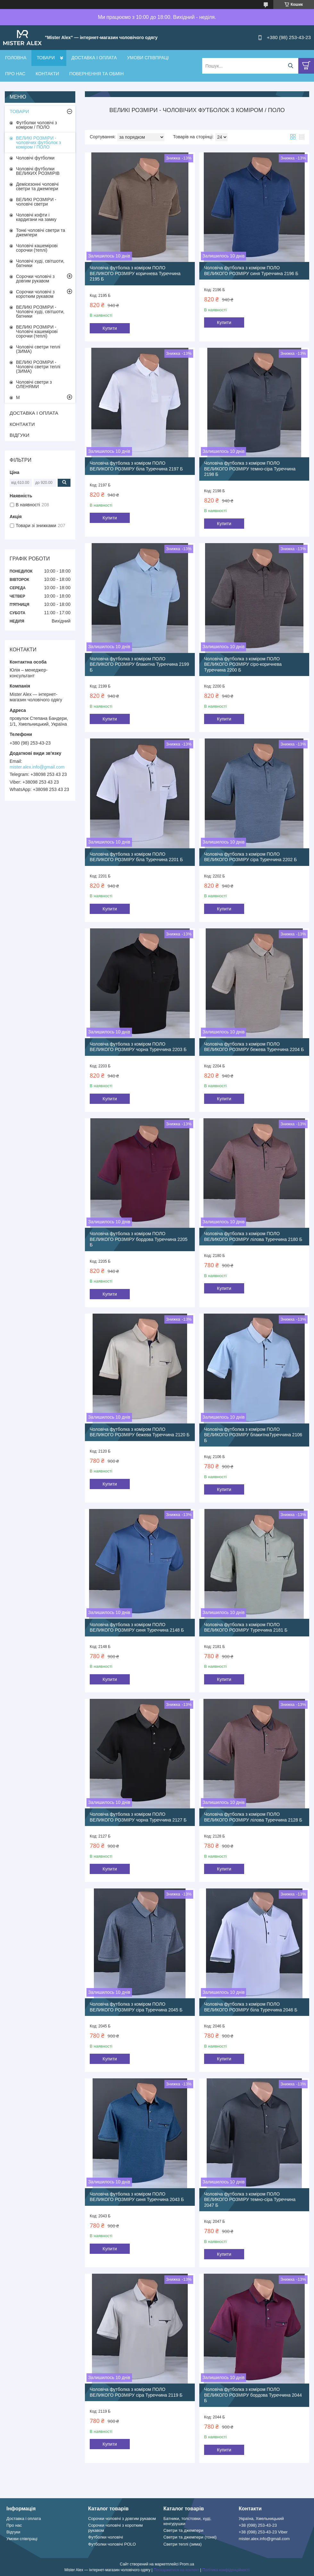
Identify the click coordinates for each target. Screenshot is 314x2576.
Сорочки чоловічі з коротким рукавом (35, 294)
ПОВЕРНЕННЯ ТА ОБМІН (96, 73)
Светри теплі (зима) (182, 2544)
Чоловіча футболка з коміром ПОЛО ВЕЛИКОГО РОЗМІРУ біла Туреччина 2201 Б (136, 857)
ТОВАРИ (45, 57)
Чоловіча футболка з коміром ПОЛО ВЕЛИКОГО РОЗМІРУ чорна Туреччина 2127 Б (138, 1817)
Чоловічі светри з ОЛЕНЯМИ (34, 384)
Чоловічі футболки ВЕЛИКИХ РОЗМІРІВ (38, 171)
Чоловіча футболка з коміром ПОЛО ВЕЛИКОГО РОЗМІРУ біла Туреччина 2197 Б (136, 466)
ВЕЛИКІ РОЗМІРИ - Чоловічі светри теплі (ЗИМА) (38, 367)
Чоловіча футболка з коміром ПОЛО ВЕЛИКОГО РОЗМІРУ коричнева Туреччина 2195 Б (135, 273)
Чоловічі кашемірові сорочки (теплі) (37, 248)
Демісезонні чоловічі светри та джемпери (37, 186)
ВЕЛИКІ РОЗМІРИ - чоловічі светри (36, 202)
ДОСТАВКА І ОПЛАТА (94, 57)
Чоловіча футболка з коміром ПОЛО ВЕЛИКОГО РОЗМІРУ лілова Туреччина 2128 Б (253, 1817)
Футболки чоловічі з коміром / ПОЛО (36, 125)
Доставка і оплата (23, 2518)
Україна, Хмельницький (261, 2518)
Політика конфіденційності (226, 2570)
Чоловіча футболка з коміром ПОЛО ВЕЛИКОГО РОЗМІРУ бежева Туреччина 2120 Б (139, 1432)
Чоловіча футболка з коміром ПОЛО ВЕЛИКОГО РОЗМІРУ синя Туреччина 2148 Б (137, 1627)
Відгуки (13, 2532)
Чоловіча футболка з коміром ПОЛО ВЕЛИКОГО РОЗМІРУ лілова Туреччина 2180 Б (253, 1236)
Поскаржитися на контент (176, 2570)
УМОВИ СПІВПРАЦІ (148, 57)
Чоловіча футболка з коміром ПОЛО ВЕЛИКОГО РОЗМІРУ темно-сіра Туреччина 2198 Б (249, 469)
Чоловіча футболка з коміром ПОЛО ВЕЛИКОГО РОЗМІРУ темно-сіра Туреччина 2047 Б (249, 2199)
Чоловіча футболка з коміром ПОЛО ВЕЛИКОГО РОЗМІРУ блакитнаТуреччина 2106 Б (253, 1435)
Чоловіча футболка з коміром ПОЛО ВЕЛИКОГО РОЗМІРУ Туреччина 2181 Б (245, 1627)
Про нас (14, 2525)
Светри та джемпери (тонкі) (190, 2537)
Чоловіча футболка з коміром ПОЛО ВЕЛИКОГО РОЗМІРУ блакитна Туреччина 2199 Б (139, 664)
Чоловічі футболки (35, 157)
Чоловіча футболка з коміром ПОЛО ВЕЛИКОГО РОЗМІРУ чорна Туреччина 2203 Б (138, 1046)
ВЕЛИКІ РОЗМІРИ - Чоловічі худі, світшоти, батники (40, 312)
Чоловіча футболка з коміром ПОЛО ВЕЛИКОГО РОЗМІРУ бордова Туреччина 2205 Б (138, 1239)
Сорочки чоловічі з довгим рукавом (35, 278)
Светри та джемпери (183, 2530)
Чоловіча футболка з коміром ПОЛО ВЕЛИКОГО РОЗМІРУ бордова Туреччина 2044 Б (253, 2395)
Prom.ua (187, 2564)
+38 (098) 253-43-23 (258, 2525)
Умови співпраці (21, 2538)
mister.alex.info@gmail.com (37, 767)
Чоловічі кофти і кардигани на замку (36, 217)
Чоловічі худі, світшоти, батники (40, 263)
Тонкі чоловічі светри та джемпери (40, 232)
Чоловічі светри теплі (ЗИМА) (38, 349)
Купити (110, 328)
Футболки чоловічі (105, 2537)
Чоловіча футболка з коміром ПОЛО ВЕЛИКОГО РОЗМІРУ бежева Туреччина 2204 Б (254, 1046)
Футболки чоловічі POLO (112, 2544)
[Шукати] (290, 66)
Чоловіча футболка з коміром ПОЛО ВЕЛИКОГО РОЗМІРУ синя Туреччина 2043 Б (137, 2196)
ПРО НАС (15, 73)
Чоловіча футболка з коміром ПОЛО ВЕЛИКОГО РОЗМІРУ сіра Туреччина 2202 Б (250, 857)
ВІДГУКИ (19, 435)
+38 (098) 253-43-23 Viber (263, 2532)
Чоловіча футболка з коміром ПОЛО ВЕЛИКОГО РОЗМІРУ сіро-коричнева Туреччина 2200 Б (243, 664)
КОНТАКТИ (47, 73)
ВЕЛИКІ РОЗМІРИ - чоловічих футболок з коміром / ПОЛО (38, 142)
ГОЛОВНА (15, 57)
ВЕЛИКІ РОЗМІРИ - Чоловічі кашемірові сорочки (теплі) (37, 331)
